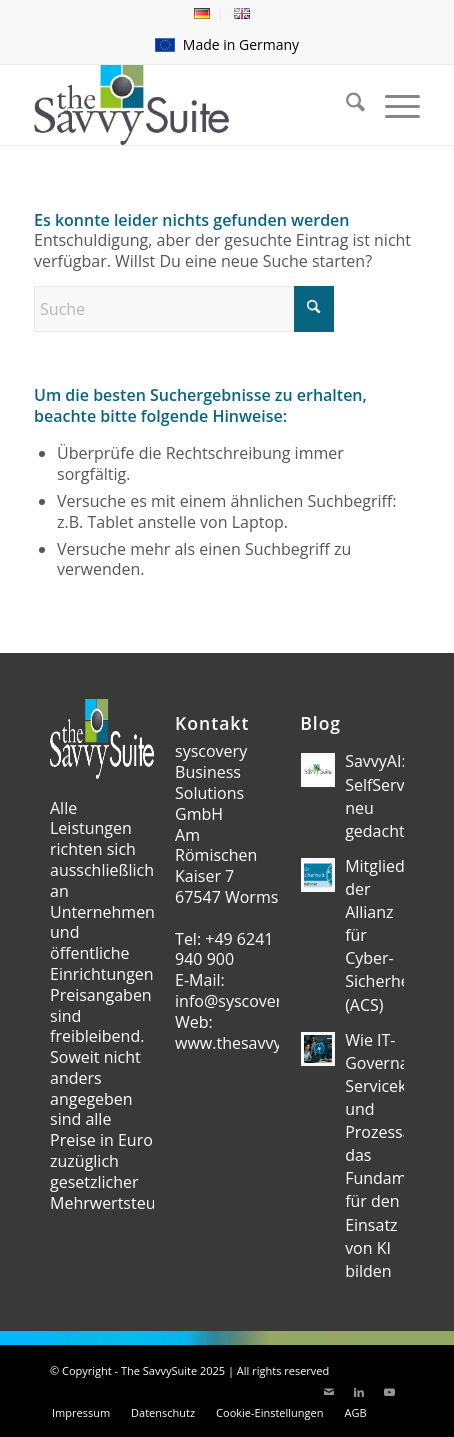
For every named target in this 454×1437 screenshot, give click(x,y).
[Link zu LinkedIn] (359, 1392)
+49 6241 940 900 (224, 949)
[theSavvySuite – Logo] (188, 105)
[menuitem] (202, 14)
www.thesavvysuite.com (264, 1043)
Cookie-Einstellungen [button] (269, 1412)
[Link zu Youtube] (389, 1392)
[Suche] (184, 309)
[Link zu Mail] (329, 1392)
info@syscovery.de (244, 1001)
